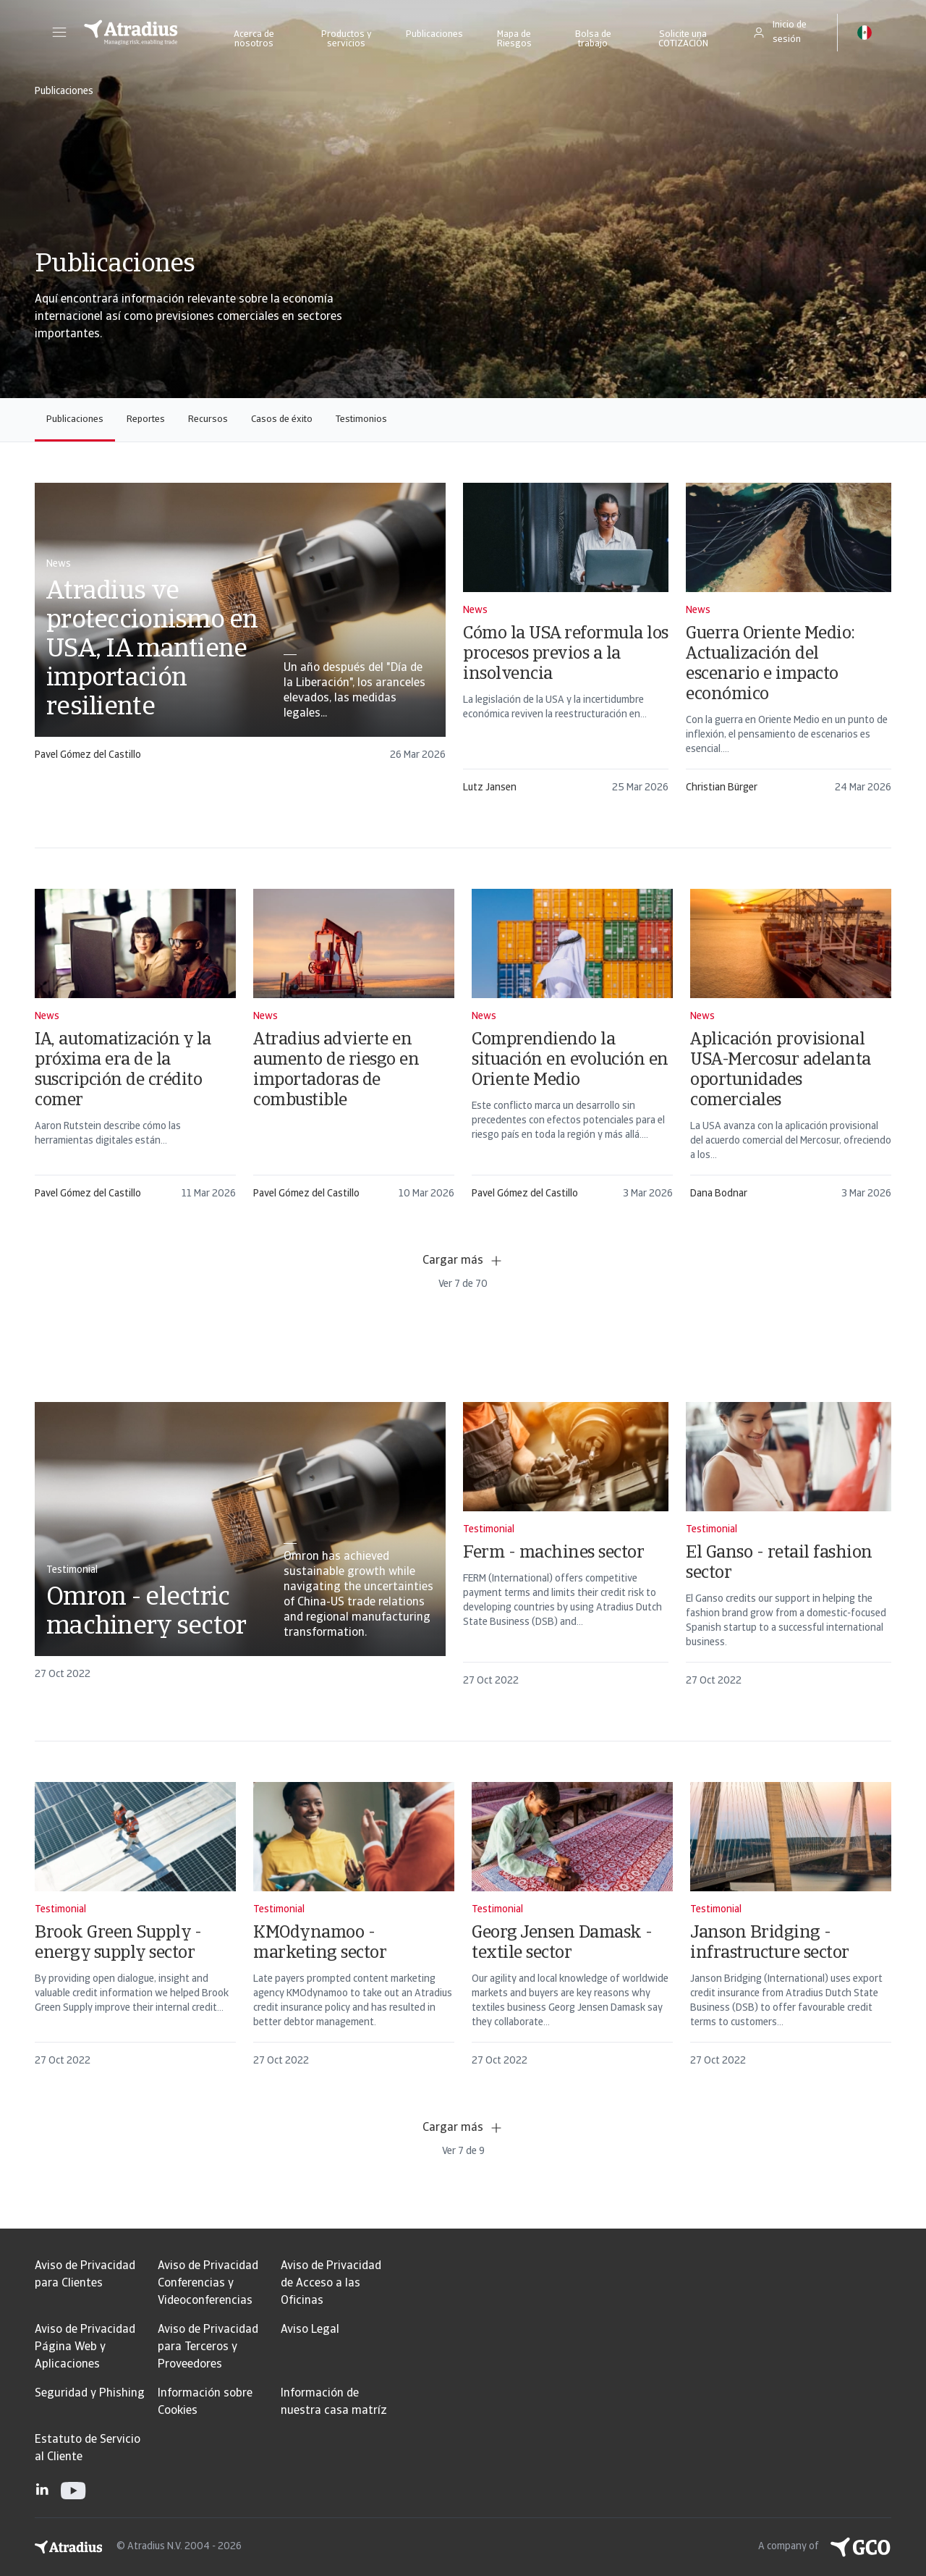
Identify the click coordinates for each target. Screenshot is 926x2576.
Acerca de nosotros (254, 39)
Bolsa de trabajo (593, 39)
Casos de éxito (282, 419)
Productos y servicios (346, 39)
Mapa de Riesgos (514, 39)
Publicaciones (434, 34)
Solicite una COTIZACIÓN (683, 39)
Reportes (146, 419)
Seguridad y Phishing (90, 2393)
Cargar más (463, 1261)
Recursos (208, 419)
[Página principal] (131, 32)
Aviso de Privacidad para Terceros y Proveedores (208, 2347)
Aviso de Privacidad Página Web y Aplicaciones (85, 2347)
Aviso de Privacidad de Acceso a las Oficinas (331, 2283)
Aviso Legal (310, 2330)
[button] (59, 32)
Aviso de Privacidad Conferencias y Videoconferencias (208, 2283)
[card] (240, 628)
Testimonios (361, 419)
